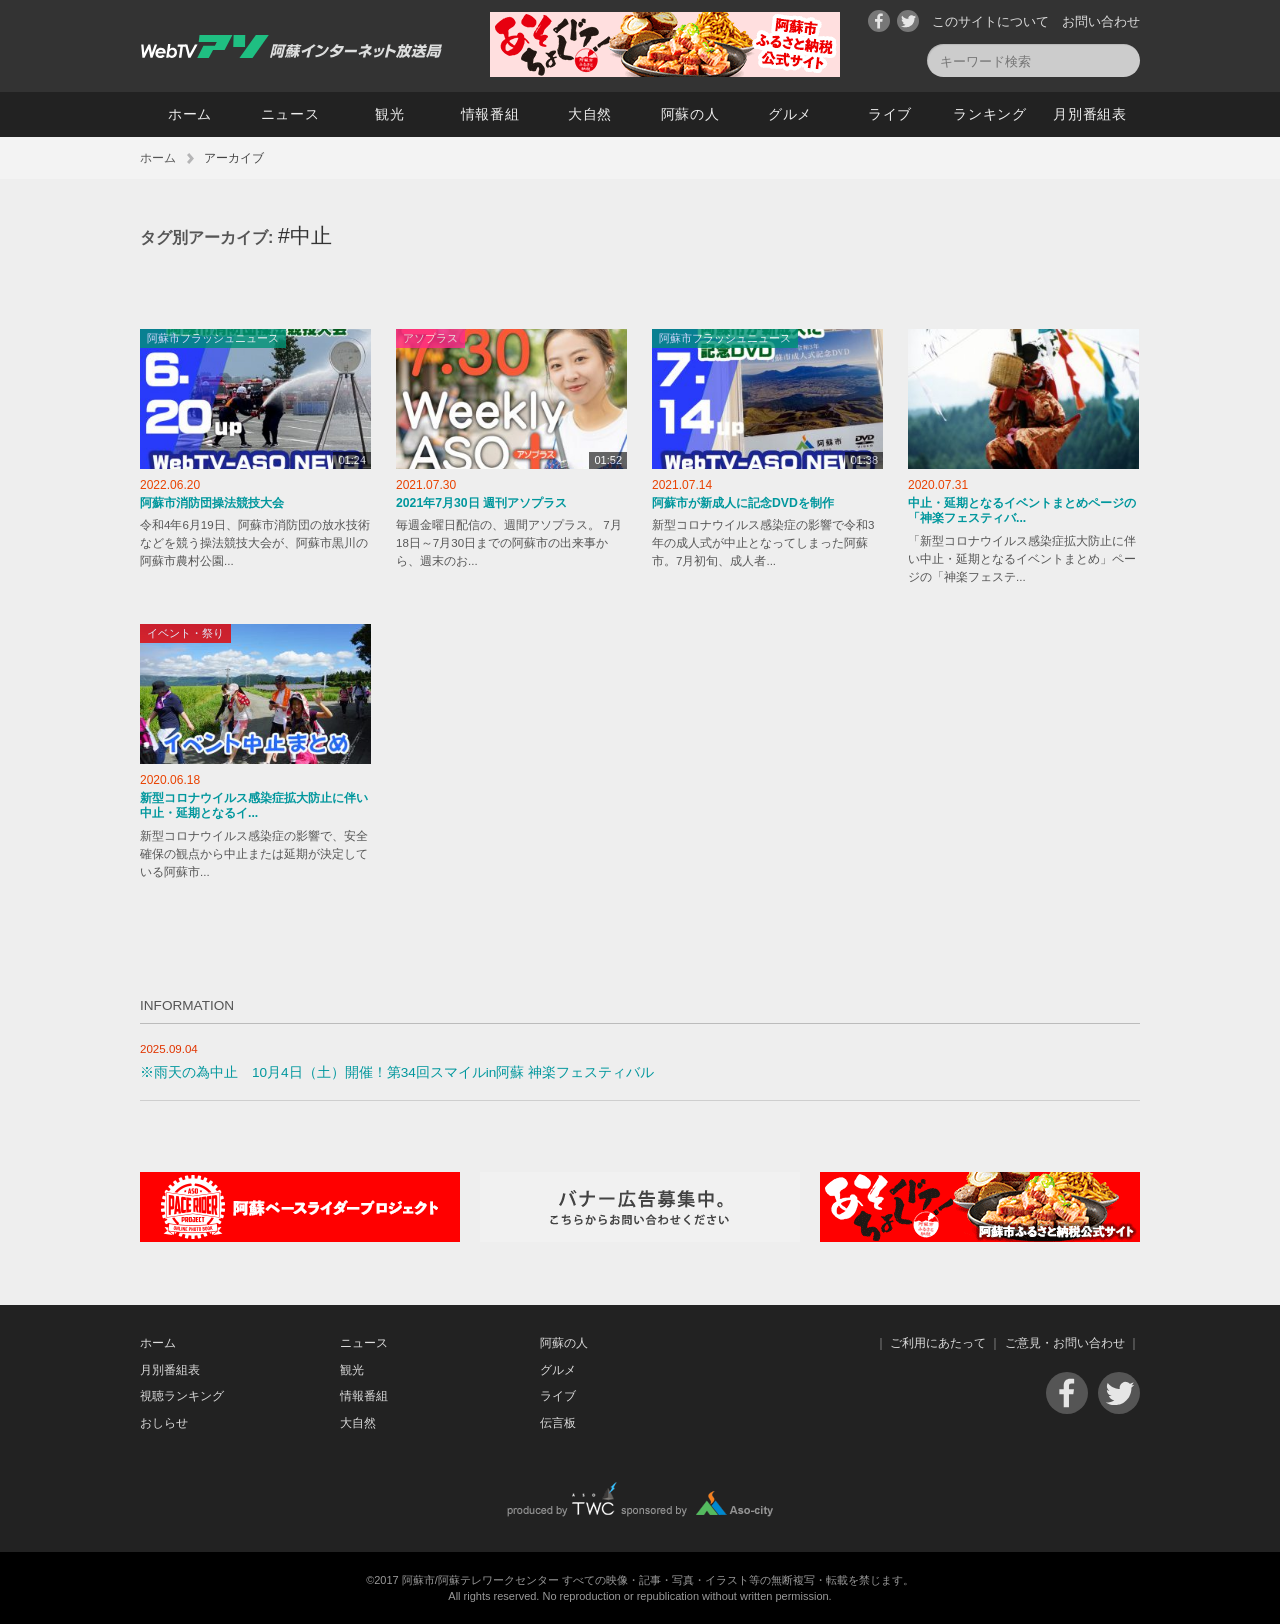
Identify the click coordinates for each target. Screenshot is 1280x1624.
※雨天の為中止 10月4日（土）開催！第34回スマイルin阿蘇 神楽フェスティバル (397, 1072)
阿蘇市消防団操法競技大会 (212, 503)
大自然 (590, 114)
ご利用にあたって (938, 1343)
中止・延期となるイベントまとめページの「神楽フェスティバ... (1022, 511)
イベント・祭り (185, 633)
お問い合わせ (1101, 21)
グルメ (790, 114)
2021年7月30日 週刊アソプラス (481, 503)
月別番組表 (1090, 114)
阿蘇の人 (690, 114)
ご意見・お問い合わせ (1065, 1343)
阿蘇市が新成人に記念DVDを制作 (743, 503)
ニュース (290, 114)
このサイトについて (990, 21)
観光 (389, 114)
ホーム (190, 114)
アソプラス (430, 338)
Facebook (879, 21)
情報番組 (490, 114)
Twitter (908, 21)
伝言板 (558, 1423)
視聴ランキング (182, 1396)
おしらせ (164, 1423)
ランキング (990, 114)
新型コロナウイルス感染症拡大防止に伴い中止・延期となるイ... (254, 806)
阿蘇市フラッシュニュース (213, 338)
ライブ (890, 114)
